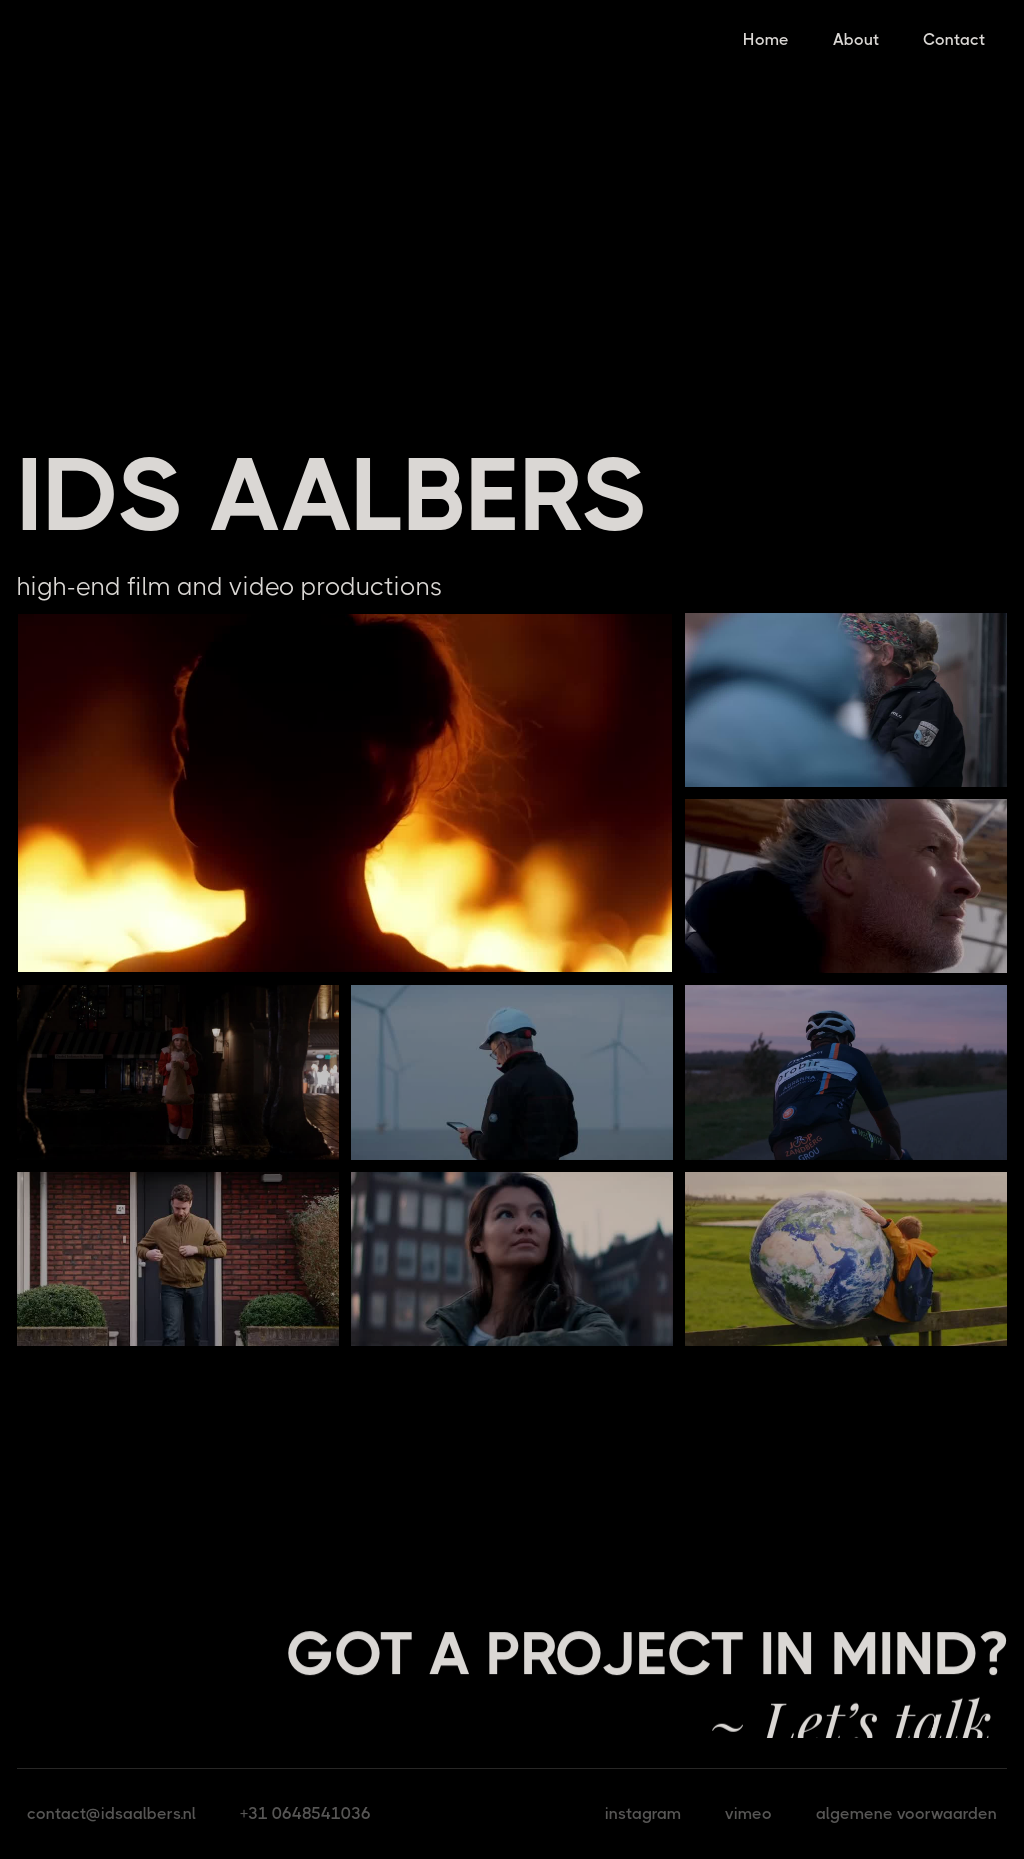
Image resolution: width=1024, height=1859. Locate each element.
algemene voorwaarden (906, 1813)
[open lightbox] (344, 793)
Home (766, 39)
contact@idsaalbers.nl (111, 1813)
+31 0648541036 (305, 1813)
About (856, 39)
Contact (954, 39)
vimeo (748, 1813)
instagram (643, 1813)
